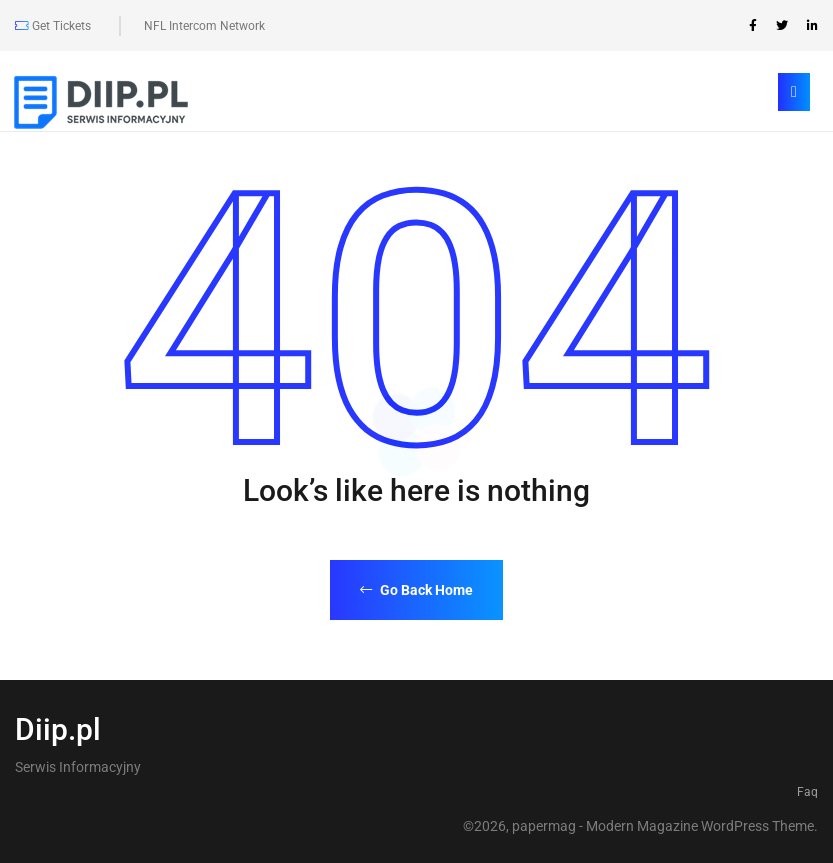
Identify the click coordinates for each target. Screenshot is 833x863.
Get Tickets (53, 26)
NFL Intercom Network (204, 26)
